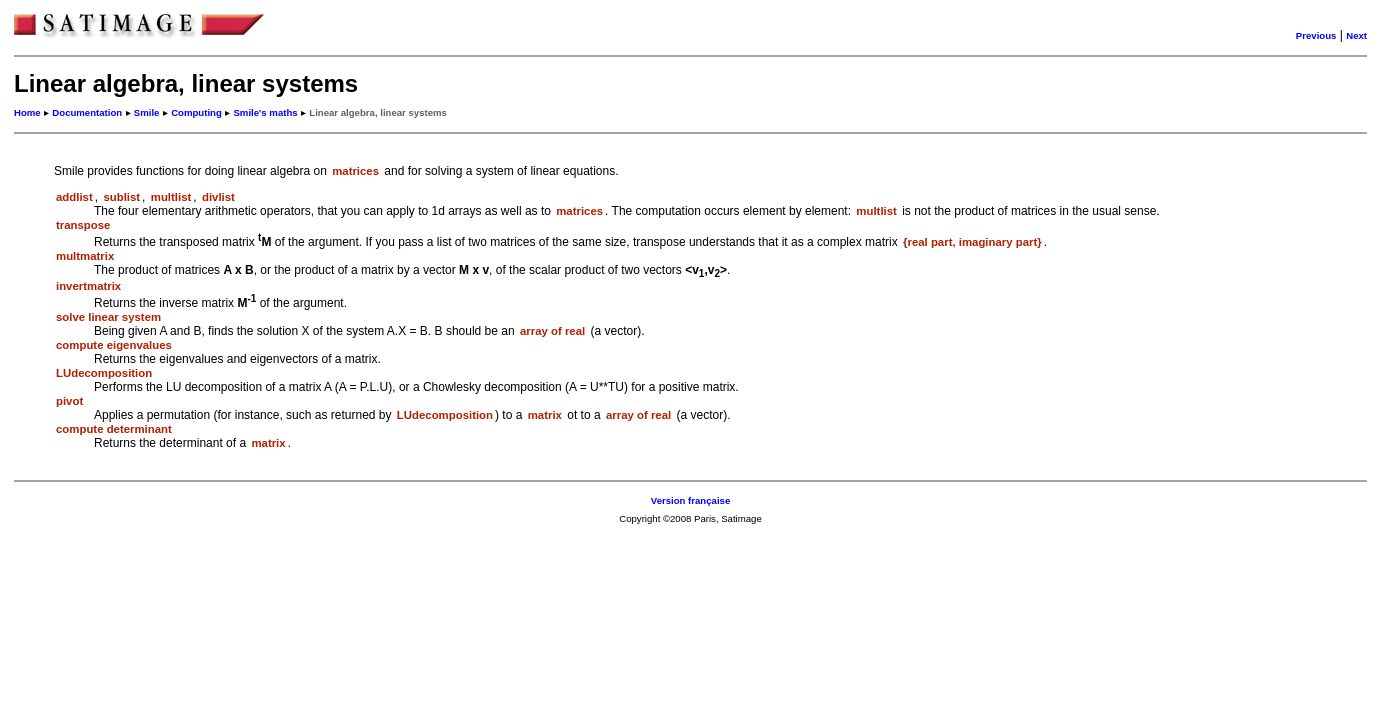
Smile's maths (265, 112)
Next (1356, 35)
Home (27, 112)
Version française (690, 500)
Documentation (87, 112)
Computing (196, 112)
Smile (147, 112)
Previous (1316, 35)
